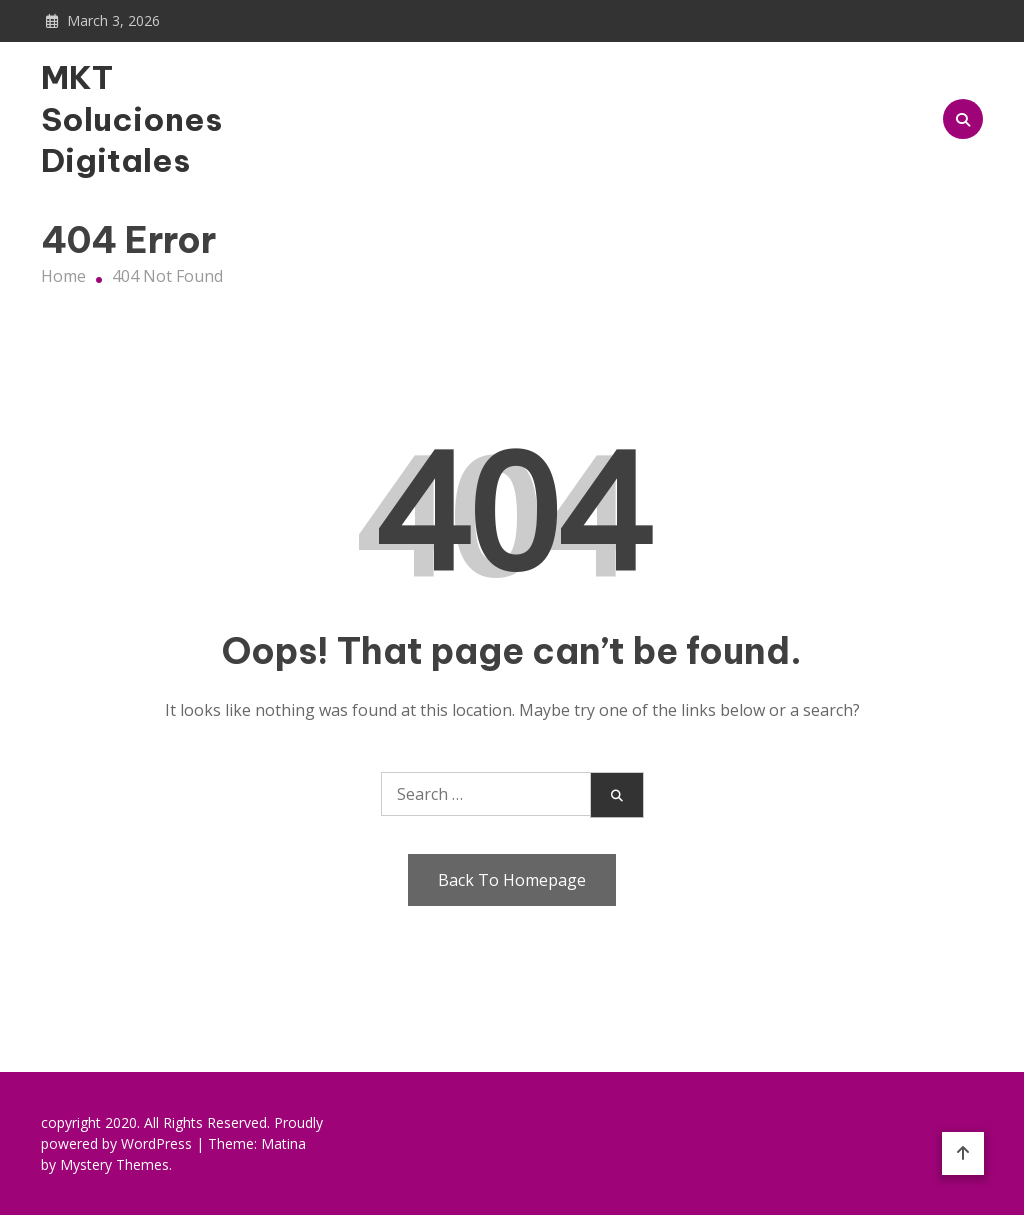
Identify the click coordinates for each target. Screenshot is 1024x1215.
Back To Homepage (512, 880)
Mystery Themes (114, 1164)
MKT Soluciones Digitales (131, 118)
